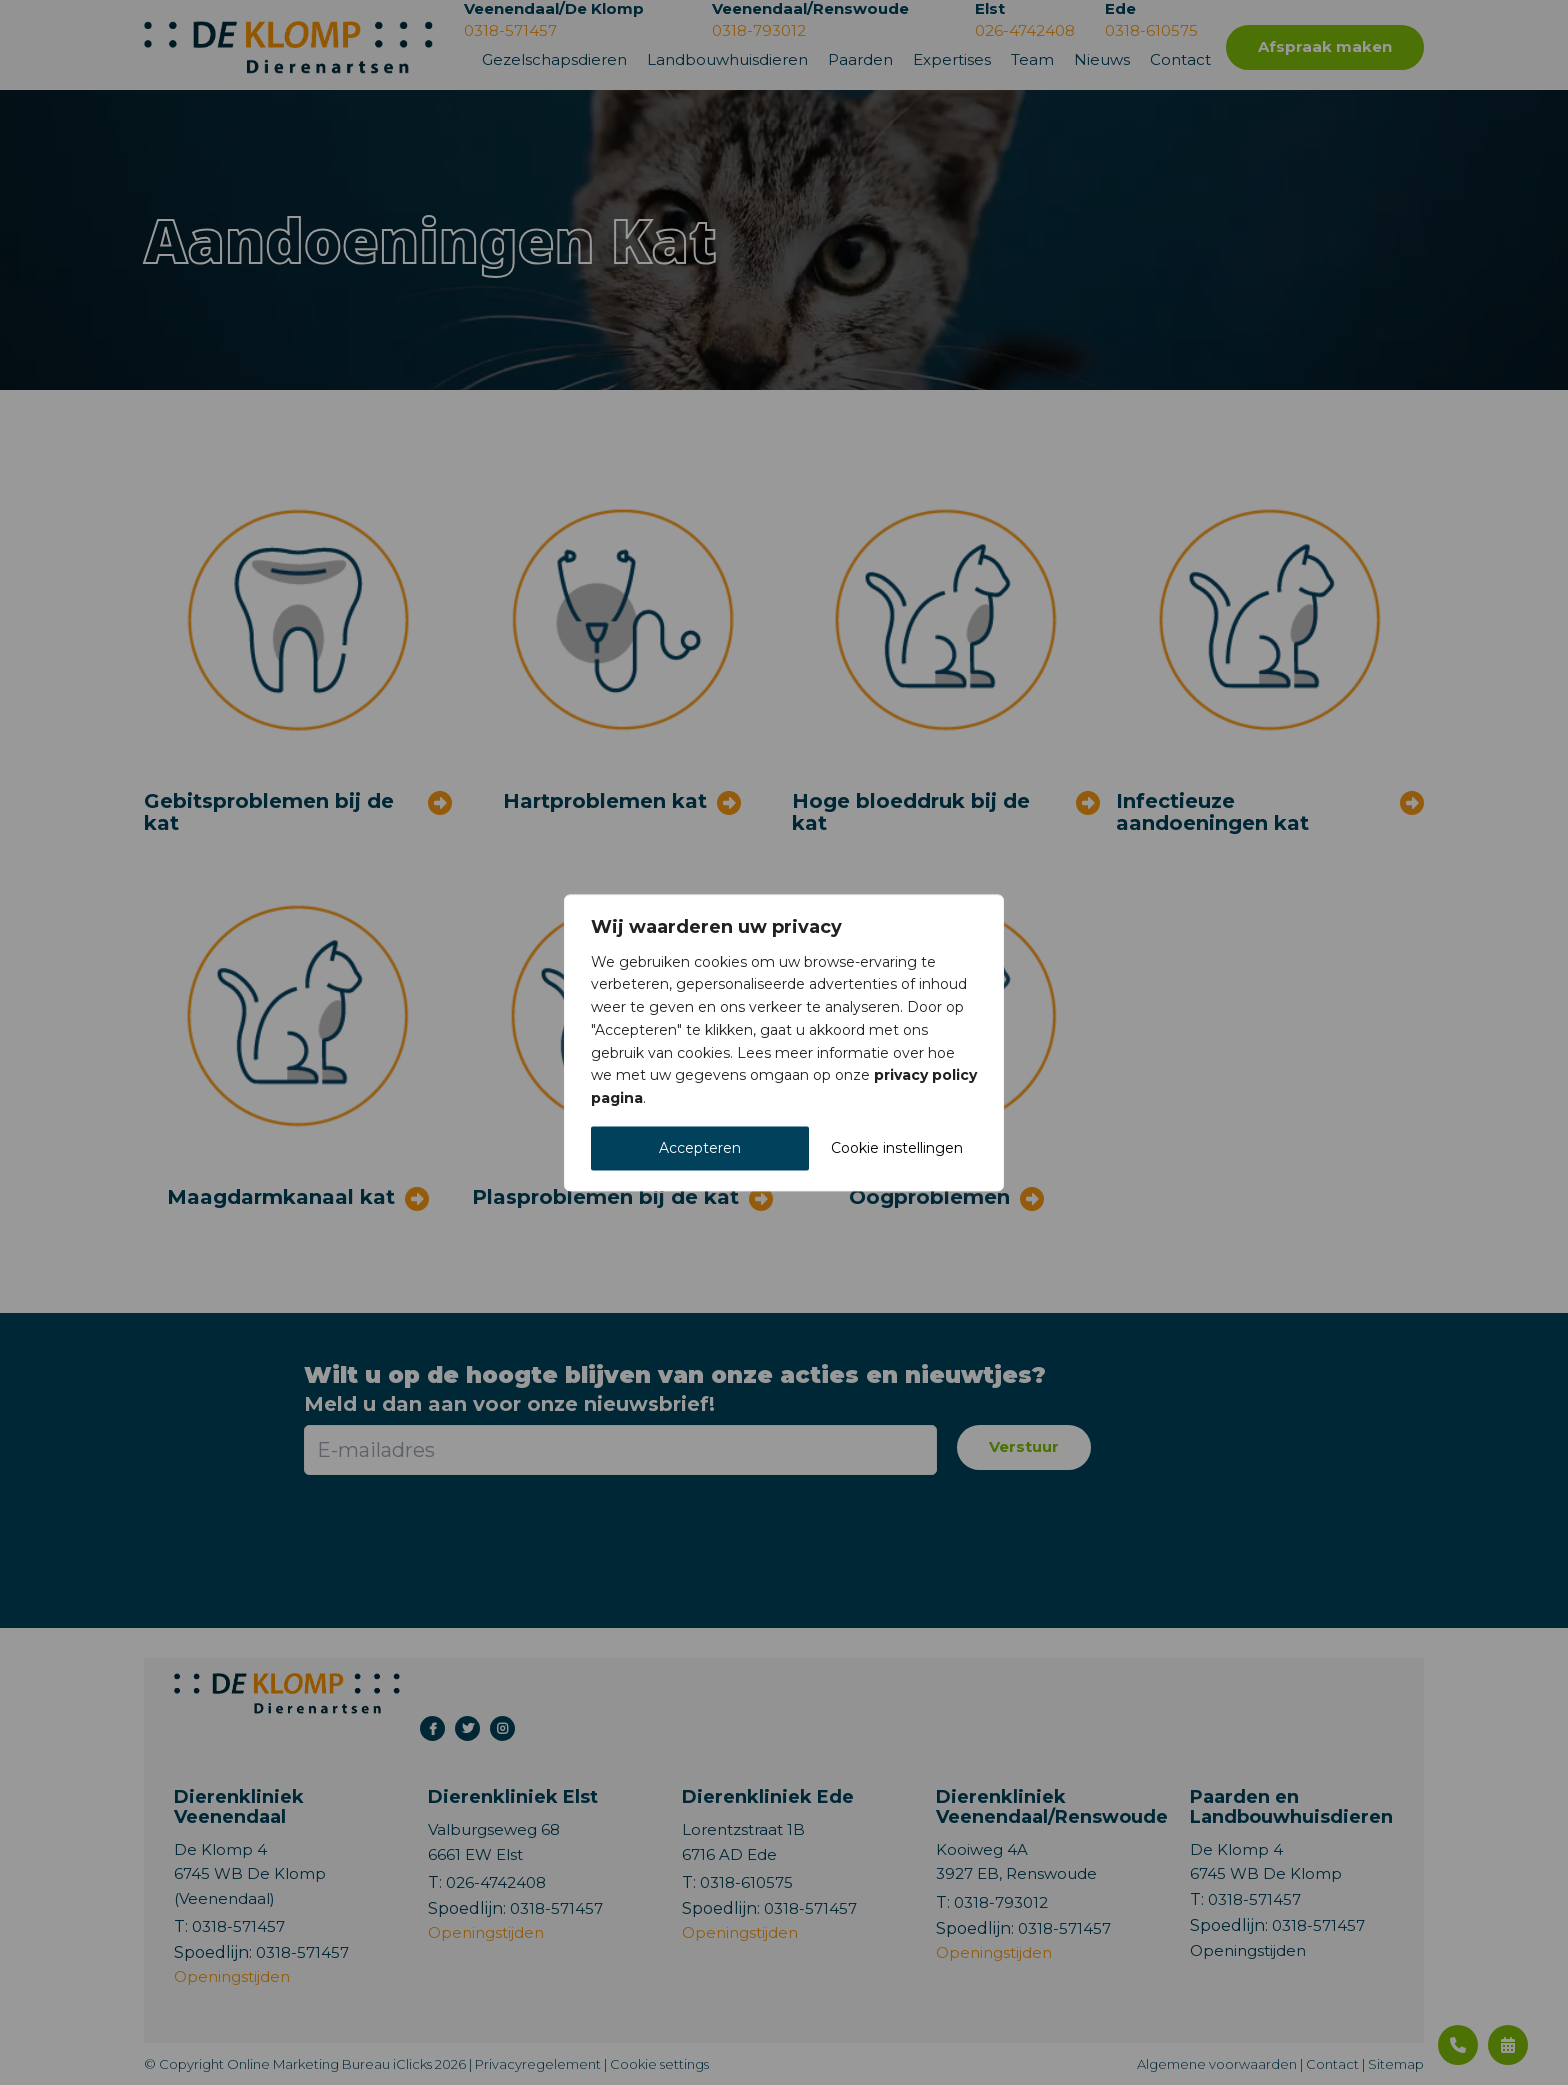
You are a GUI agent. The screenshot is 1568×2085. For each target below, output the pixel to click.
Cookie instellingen (897, 1148)
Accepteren (700, 1148)
